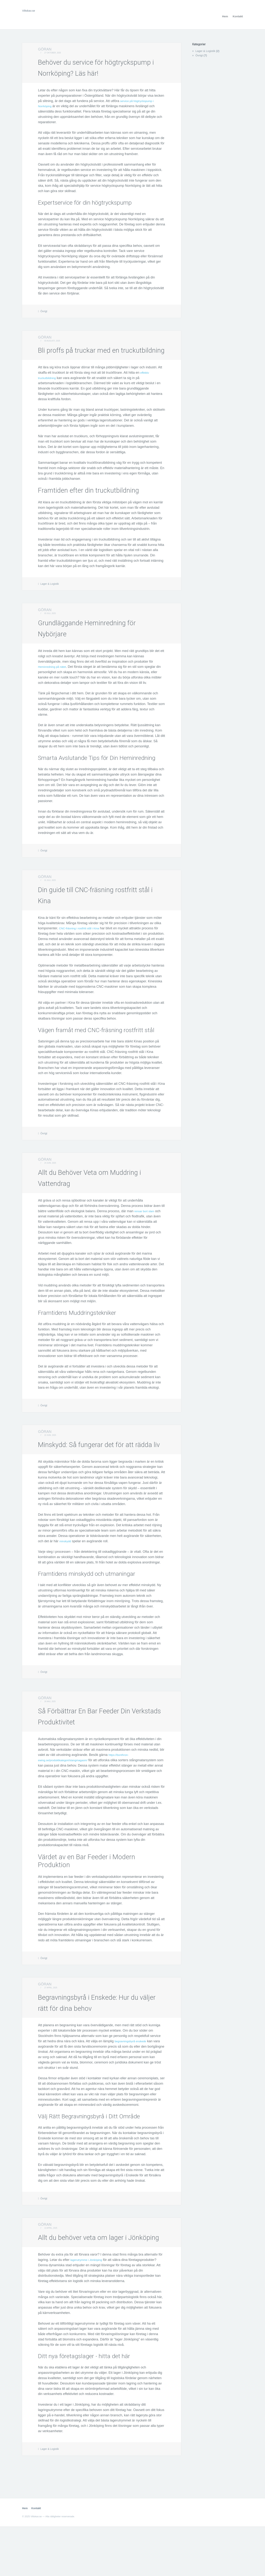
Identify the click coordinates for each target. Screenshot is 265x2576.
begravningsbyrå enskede (134, 2080)
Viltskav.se (30, 10)
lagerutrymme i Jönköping (89, 2309)
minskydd (66, 1574)
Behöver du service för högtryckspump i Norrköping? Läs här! (98, 72)
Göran (44, 49)
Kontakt (238, 16)
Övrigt (43, 322)
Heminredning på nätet (54, 689)
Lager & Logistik (49, 605)
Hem (225, 16)
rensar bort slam (146, 1233)
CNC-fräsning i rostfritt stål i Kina (83, 950)
